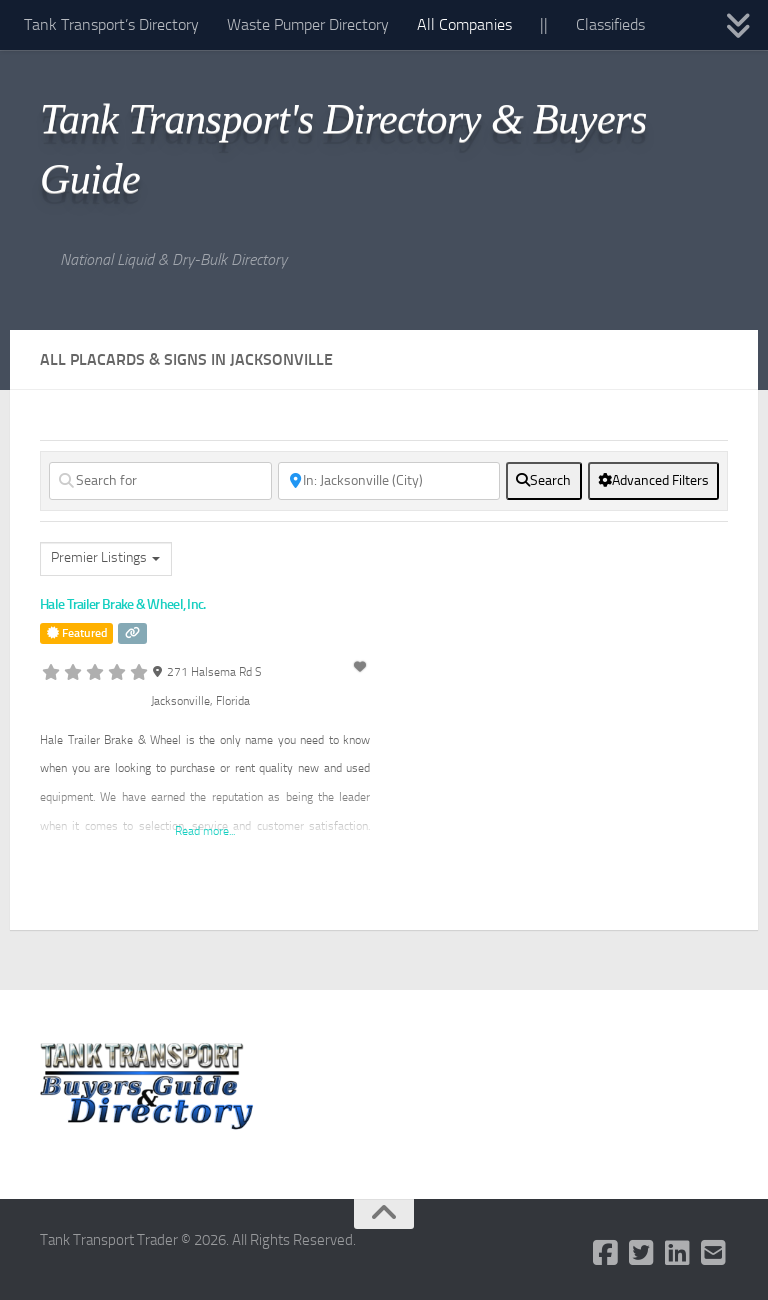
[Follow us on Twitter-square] (642, 1253)
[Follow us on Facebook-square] (606, 1253)
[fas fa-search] (543, 481)
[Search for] (160, 481)
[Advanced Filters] (653, 481)
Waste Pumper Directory (308, 24)
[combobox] (106, 559)
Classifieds (610, 24)
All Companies (464, 24)
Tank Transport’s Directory (111, 24)
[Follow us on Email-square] (714, 1253)
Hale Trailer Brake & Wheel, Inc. (123, 604)
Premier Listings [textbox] (99, 557)
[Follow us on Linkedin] (678, 1253)
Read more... (205, 831)
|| (544, 24)
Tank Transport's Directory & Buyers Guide (343, 149)
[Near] (389, 481)
